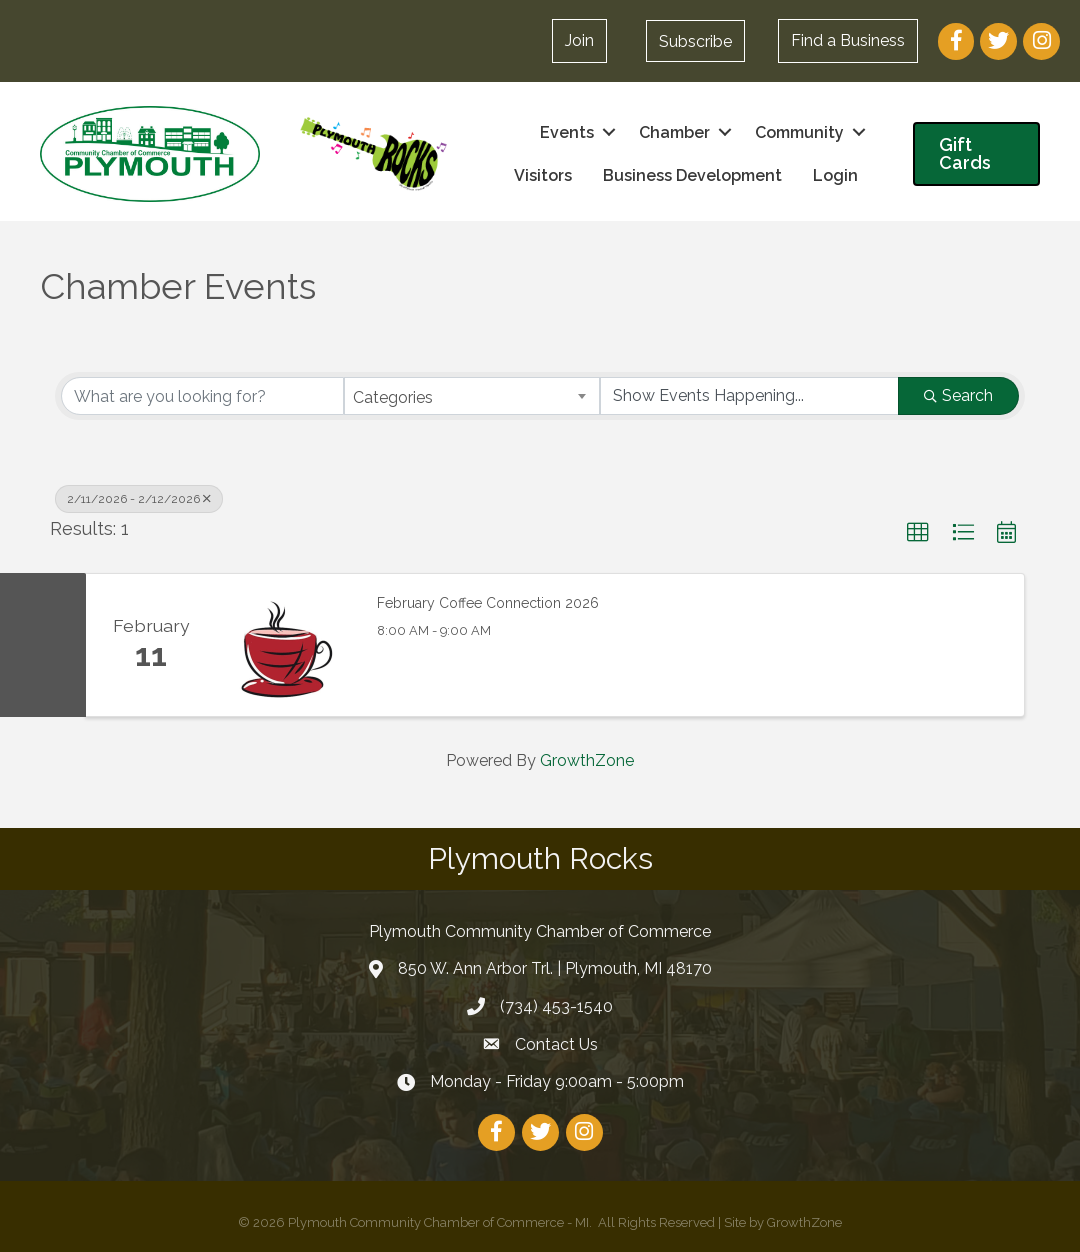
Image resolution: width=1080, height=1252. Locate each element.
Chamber (674, 132)
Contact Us (556, 1044)
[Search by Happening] (749, 396)
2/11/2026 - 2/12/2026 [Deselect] (139, 499)
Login (835, 175)
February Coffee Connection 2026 (488, 603)
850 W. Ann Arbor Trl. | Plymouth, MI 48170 (555, 968)
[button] (695, 41)
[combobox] (472, 396)
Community (799, 132)
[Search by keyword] (202, 396)
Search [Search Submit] (958, 395)
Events (567, 132)
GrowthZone (587, 760)
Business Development (692, 175)
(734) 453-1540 (556, 1006)
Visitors (543, 175)
